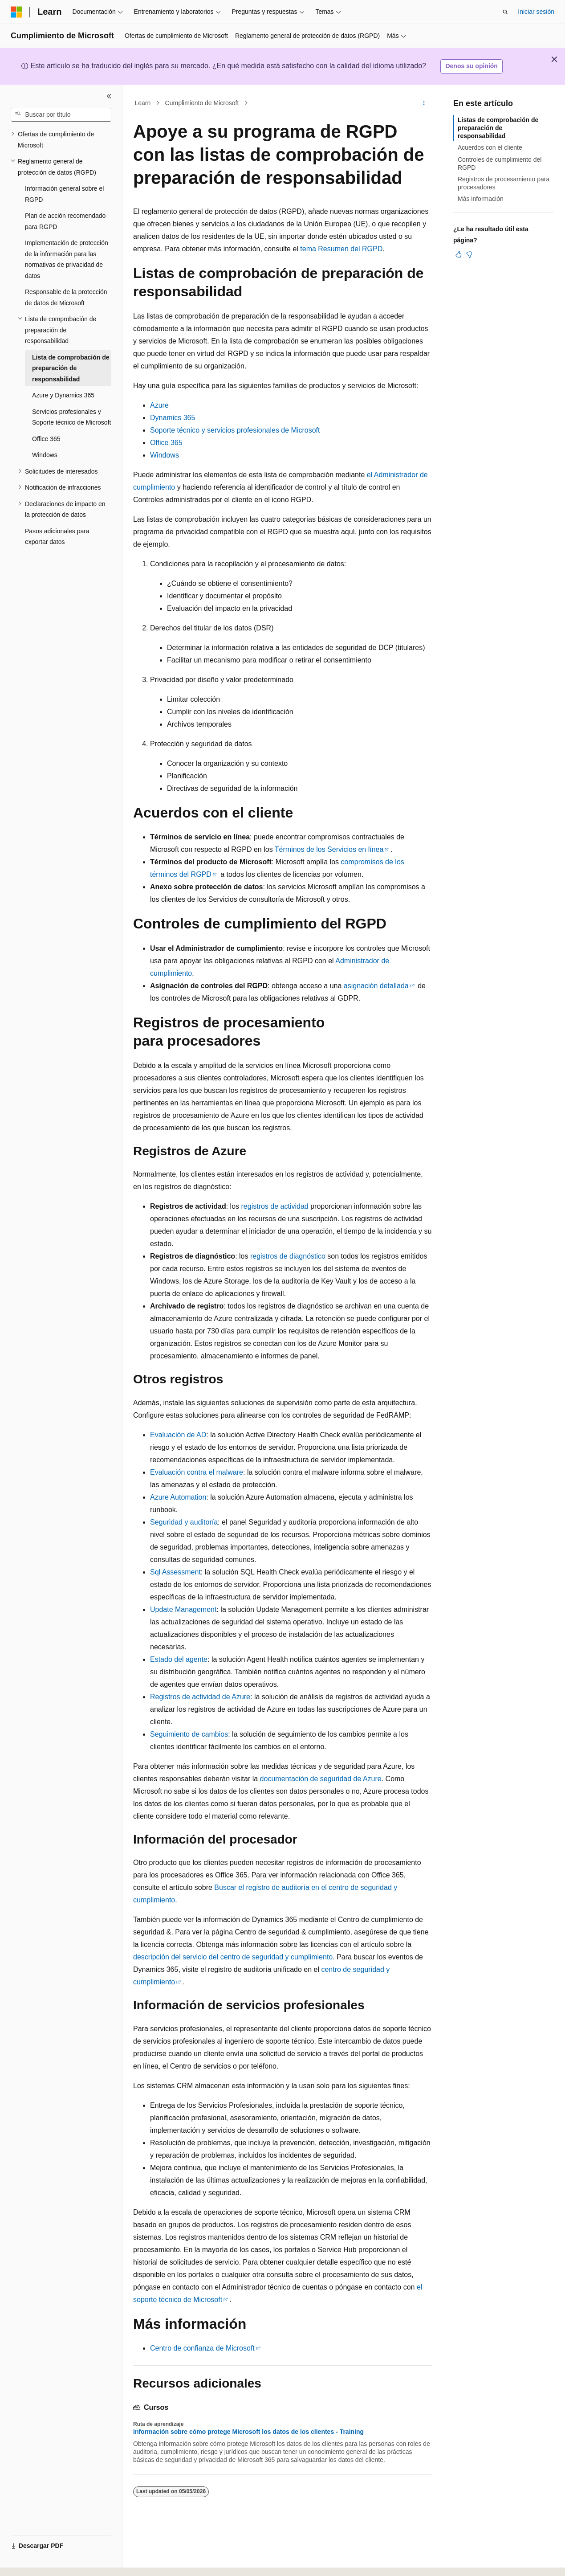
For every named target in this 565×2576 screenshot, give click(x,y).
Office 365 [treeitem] (46, 438)
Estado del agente (178, 1659)
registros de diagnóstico (287, 1256)
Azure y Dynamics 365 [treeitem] (63, 395)
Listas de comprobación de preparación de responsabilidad (498, 127)
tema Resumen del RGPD (341, 249)
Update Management (183, 1609)
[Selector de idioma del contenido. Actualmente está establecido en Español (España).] (46, 2561)
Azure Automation (178, 1497)
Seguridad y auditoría (184, 1522)
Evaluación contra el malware (196, 1472)
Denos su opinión (471, 66)
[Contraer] (109, 96)
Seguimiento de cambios (189, 1734)
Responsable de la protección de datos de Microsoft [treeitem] (66, 297)
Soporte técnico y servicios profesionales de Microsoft (235, 430)
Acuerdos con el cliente (490, 147)
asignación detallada (376, 986)
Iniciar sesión (536, 11)
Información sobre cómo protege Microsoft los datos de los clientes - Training (248, 2431)
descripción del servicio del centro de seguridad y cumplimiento (233, 1957)
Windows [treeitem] (44, 454)
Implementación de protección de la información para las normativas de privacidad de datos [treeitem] (66, 259)
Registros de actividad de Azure (200, 1697)
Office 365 (166, 442)
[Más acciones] (424, 103)
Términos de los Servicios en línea (329, 849)
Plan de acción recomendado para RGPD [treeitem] (65, 221)
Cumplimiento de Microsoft (202, 102)
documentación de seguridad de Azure (321, 1779)
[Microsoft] (16, 12)
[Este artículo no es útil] (469, 254)
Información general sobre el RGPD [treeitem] (64, 194)
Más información (481, 198)
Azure (159, 405)
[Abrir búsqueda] (505, 12)
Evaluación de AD (178, 1435)
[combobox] (61, 115)
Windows (164, 455)
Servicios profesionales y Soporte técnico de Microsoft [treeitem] (71, 417)
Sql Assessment (175, 1572)
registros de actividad (275, 1206)
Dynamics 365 (172, 417)
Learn (143, 102)
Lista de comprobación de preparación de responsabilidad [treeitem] (70, 368)
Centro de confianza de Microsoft (202, 2348)
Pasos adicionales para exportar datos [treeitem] (57, 536)
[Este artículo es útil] (458, 254)
